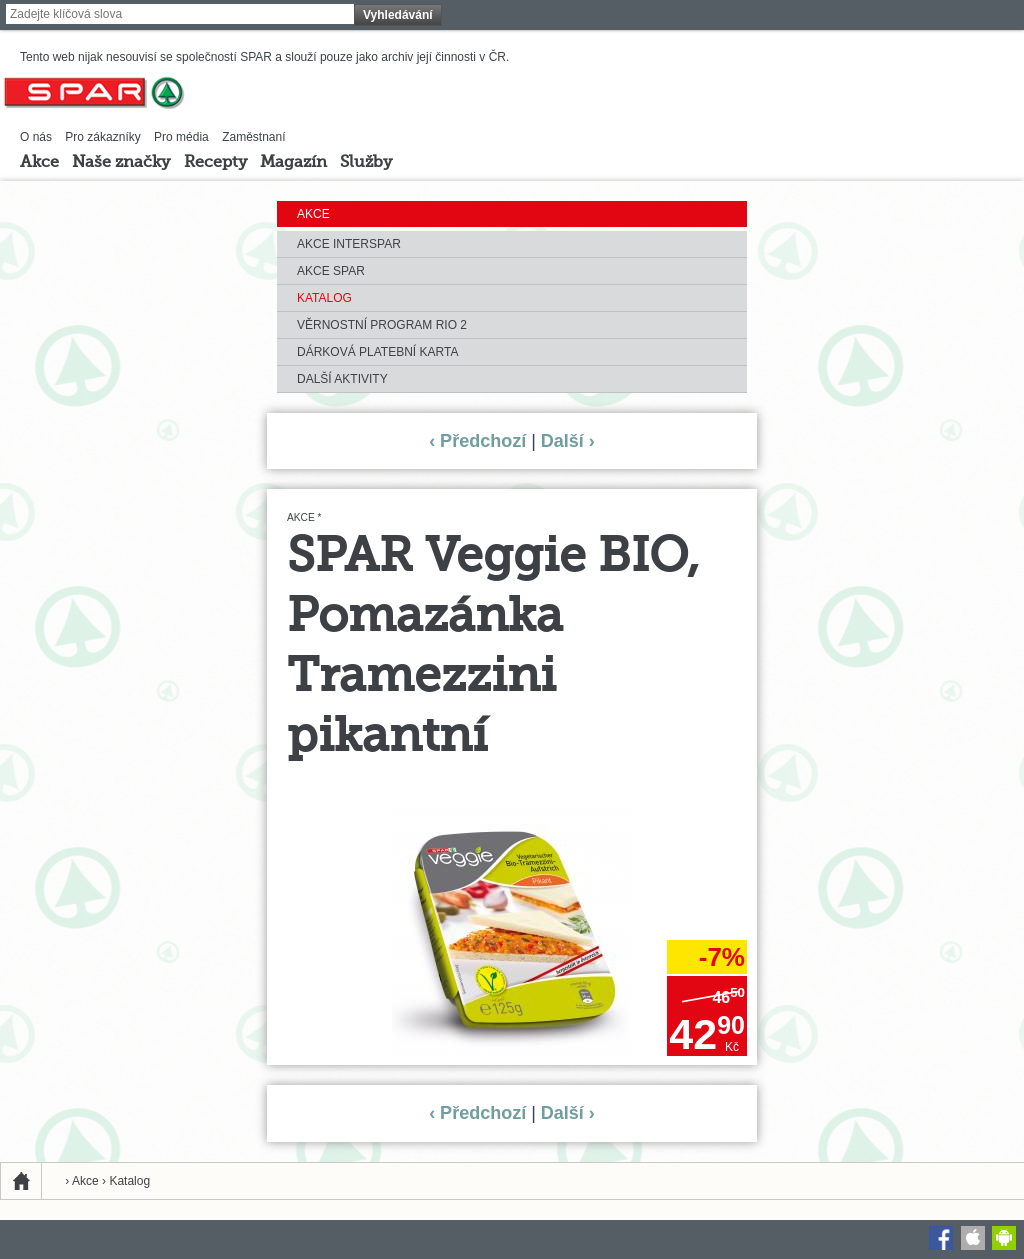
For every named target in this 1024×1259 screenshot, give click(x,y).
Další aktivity (342, 379)
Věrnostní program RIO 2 (382, 325)
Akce (39, 163)
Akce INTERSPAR (349, 244)
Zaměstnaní (253, 137)
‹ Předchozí (477, 441)
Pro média (181, 137)
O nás (36, 137)
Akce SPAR (331, 271)
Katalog (324, 298)
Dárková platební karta (377, 352)
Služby (366, 163)
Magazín (293, 163)
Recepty (215, 163)
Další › (568, 441)
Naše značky (121, 163)
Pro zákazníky (102, 137)
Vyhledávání (398, 15)
